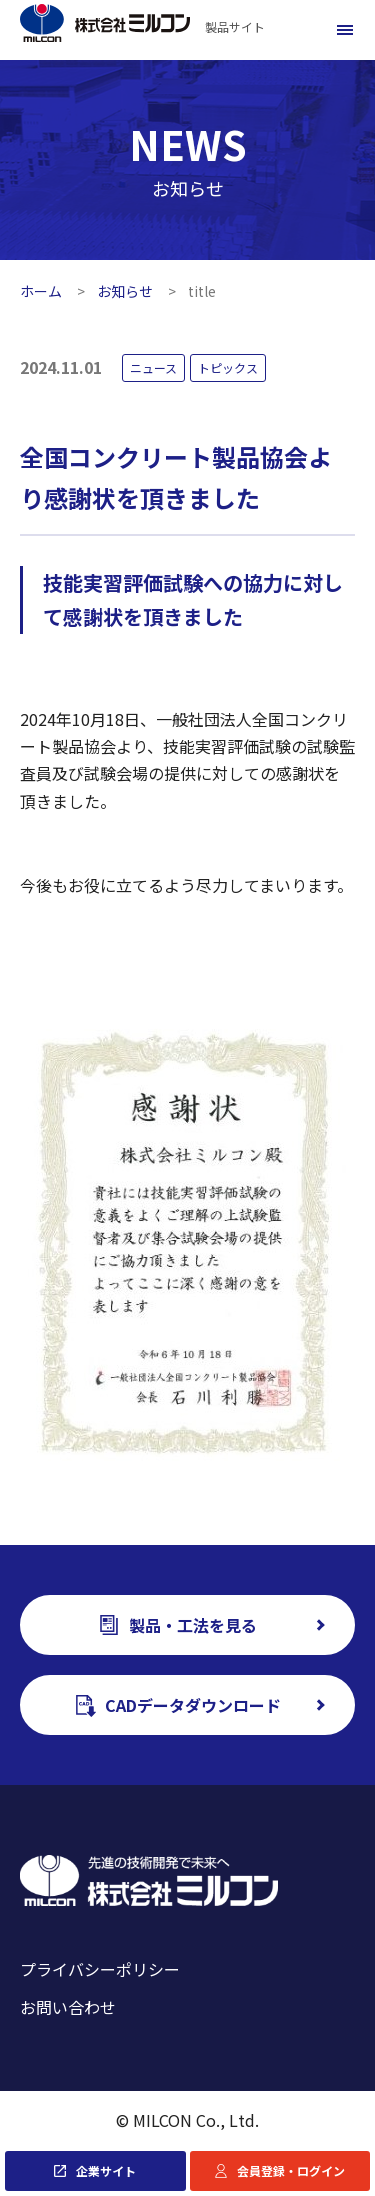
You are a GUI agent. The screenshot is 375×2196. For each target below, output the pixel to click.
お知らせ (125, 291)
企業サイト (106, 2170)
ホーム (41, 291)
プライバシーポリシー (100, 1969)
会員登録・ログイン (291, 2170)
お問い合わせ (68, 2007)
